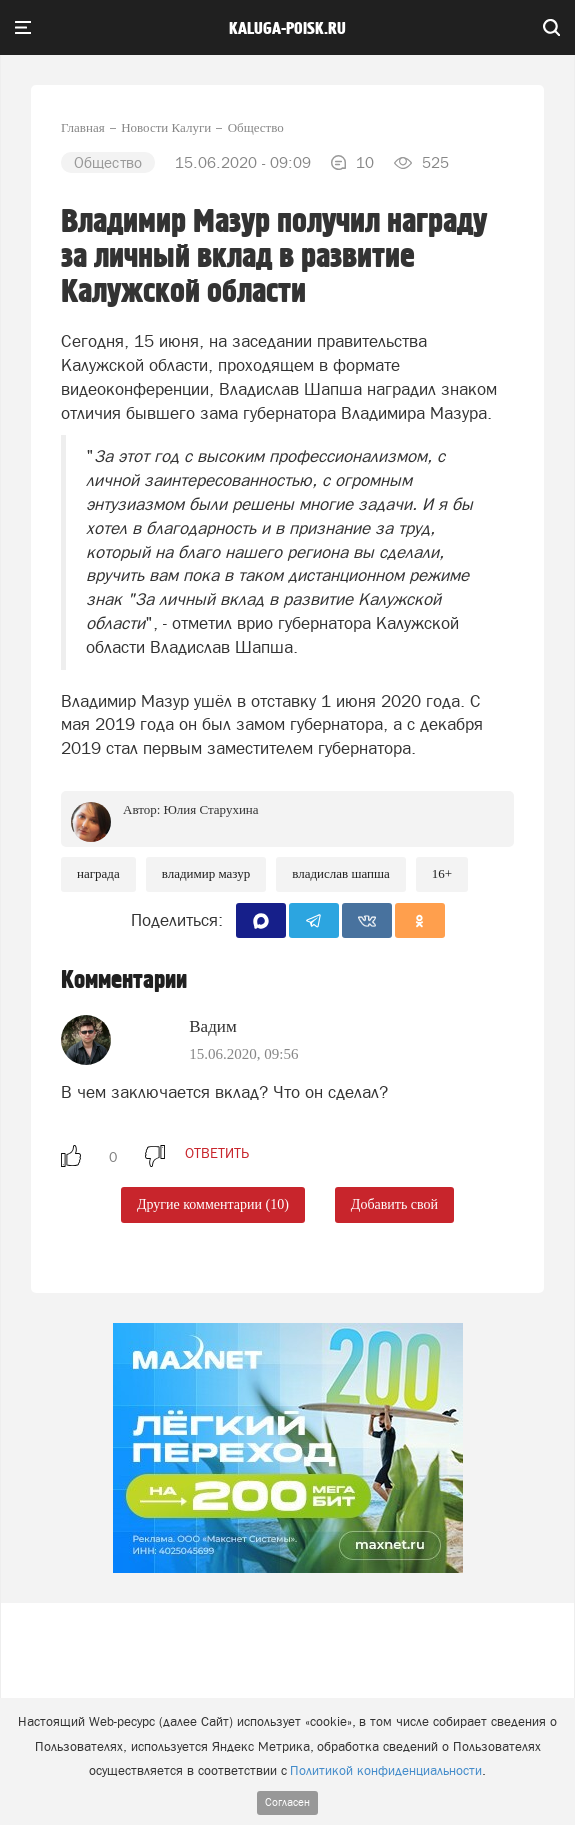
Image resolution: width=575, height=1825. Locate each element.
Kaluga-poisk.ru (287, 29)
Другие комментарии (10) (213, 1204)
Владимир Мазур (206, 873)
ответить (217, 1153)
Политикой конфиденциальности (386, 1770)
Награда (98, 873)
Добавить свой (394, 1204)
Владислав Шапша (341, 873)
